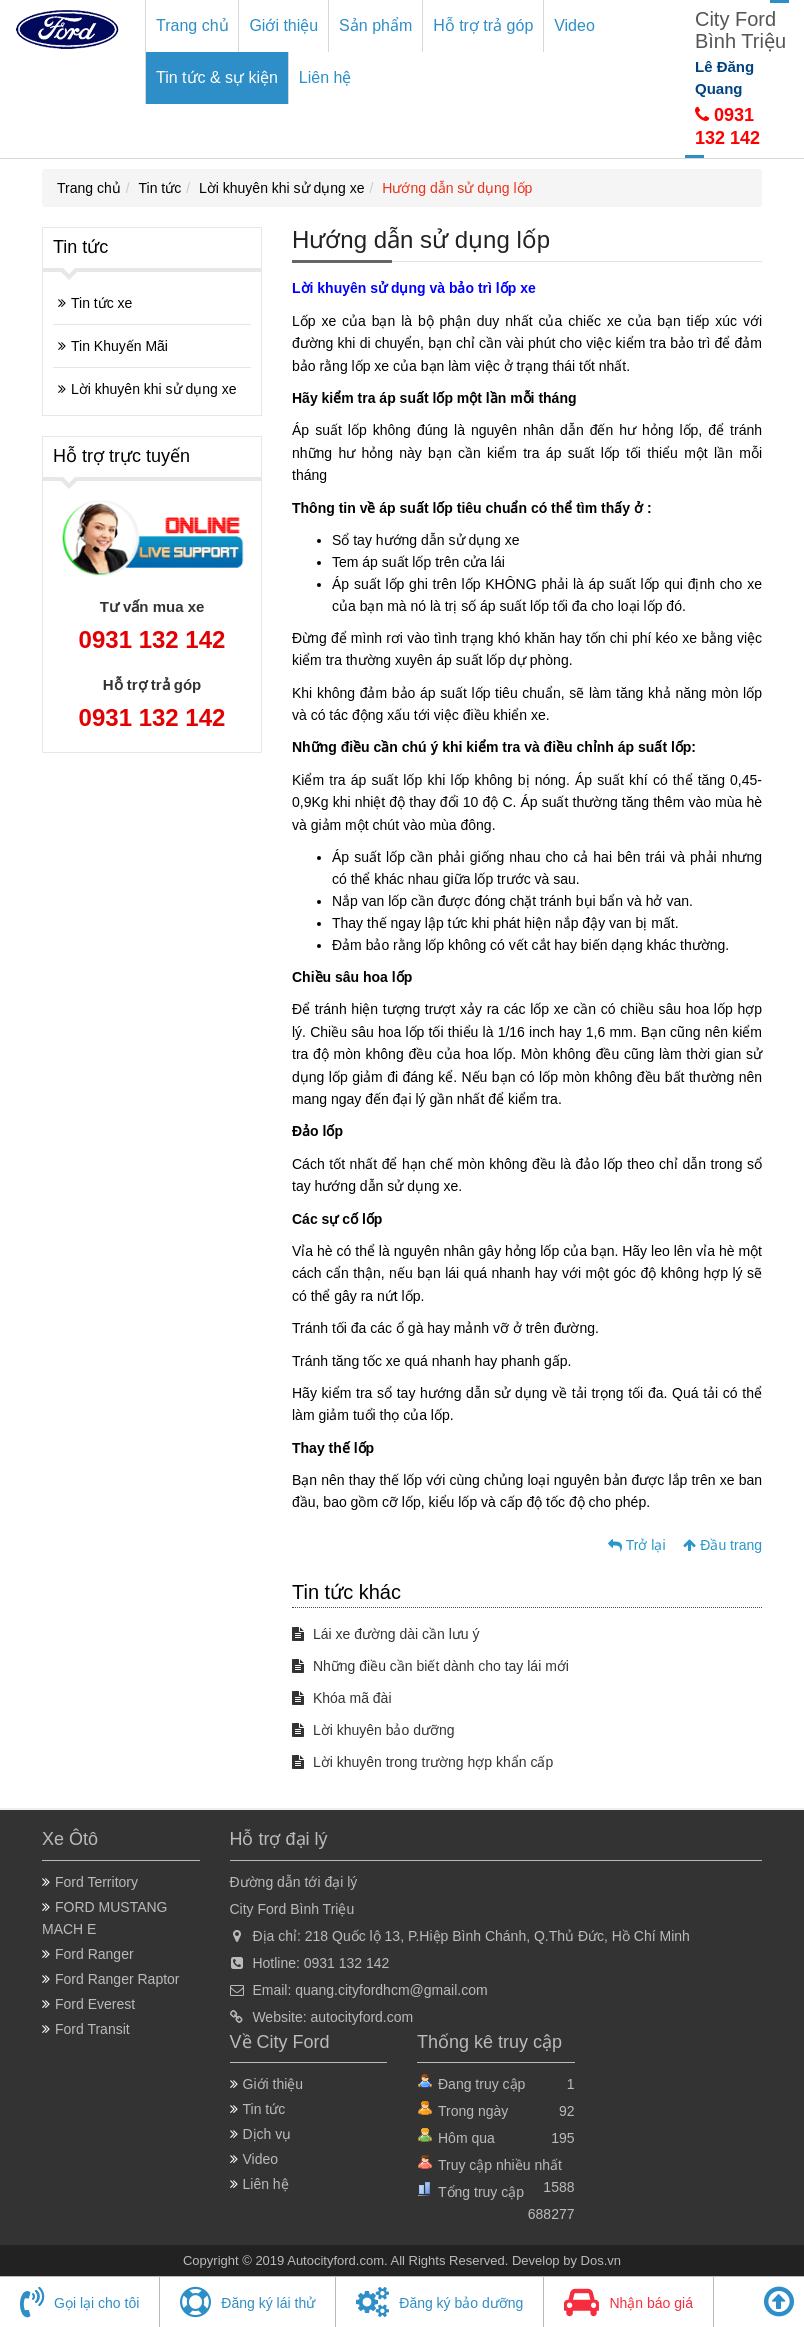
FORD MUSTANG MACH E (105, 1918)
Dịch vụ (267, 2134)
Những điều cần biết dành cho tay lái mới (430, 1666)
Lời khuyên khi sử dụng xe (282, 188)
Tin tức (160, 188)
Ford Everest (95, 2004)
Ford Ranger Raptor (117, 1979)
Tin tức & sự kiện (217, 77)
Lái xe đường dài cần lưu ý (385, 1634)
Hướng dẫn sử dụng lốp (457, 188)
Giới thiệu (283, 25)
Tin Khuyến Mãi (119, 346)
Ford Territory (96, 1882)
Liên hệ (325, 77)
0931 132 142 (152, 639)
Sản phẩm (375, 25)
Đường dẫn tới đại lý (294, 1882)
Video (574, 25)
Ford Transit (92, 2029)
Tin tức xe (101, 303)
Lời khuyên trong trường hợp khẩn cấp (422, 1762)
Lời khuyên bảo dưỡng (373, 1730)
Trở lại (636, 1545)
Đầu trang (722, 1545)
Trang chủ (192, 25)
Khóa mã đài (342, 1698)
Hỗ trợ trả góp (483, 25)
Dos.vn (601, 2260)
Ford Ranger (94, 1954)
